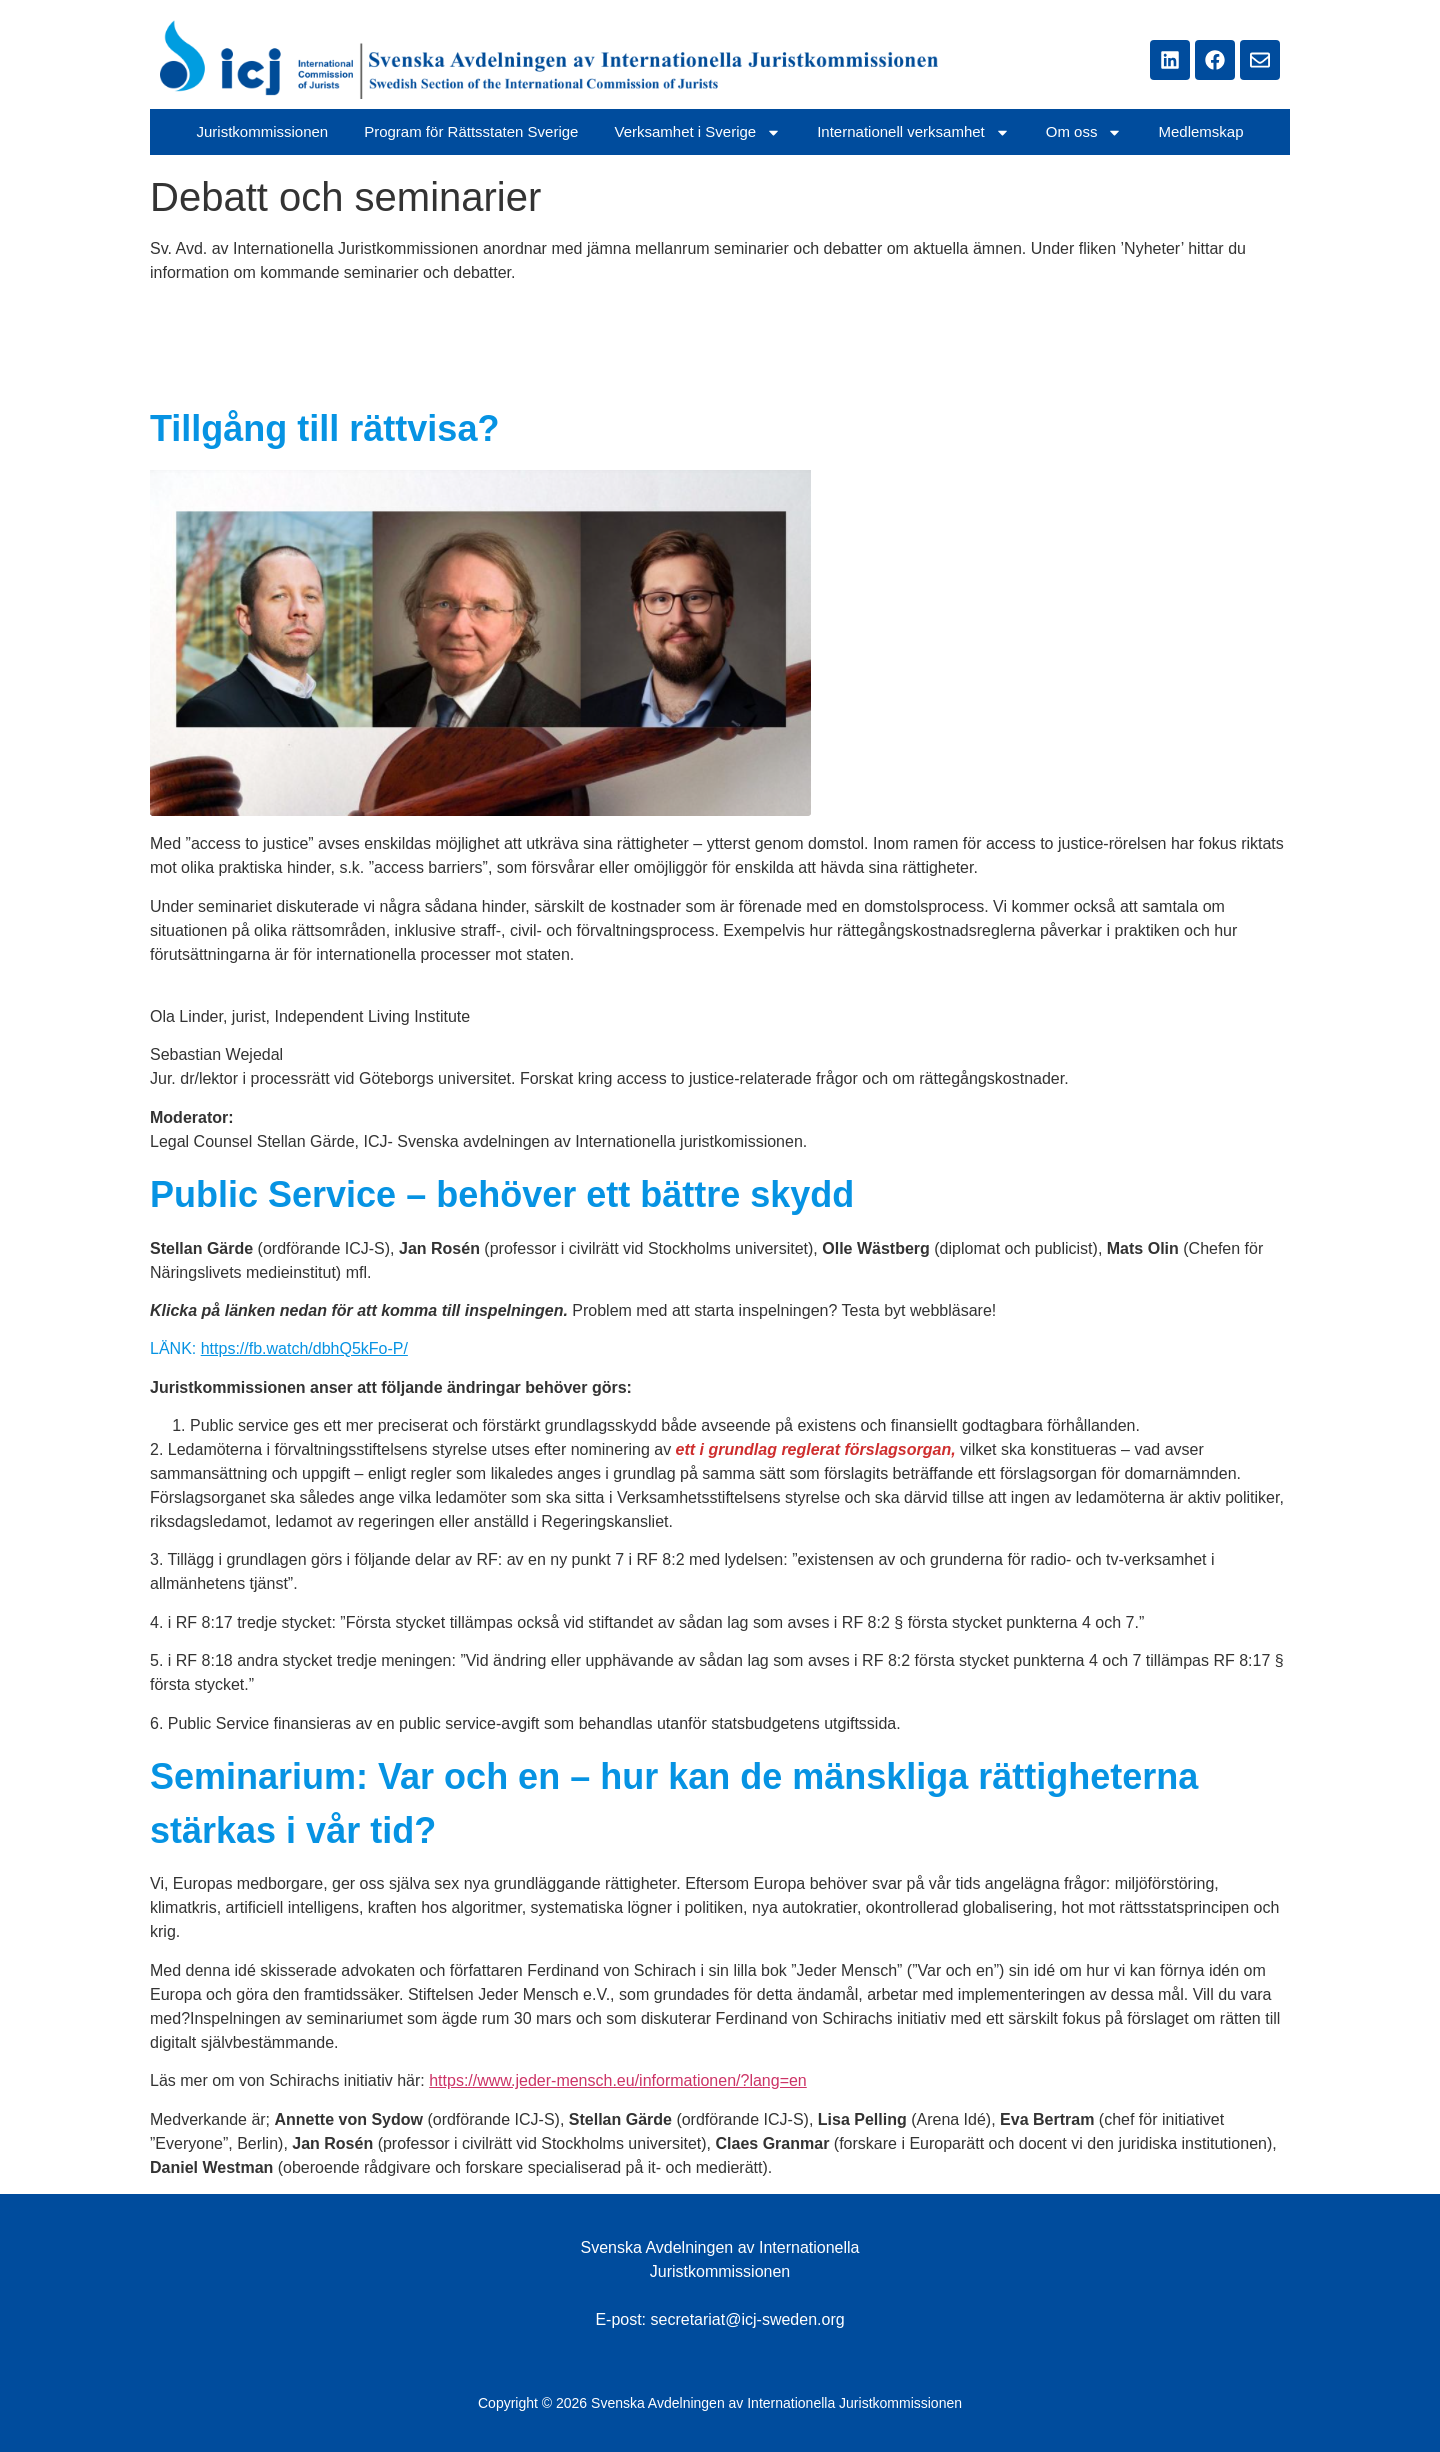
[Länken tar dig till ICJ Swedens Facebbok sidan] (1215, 60)
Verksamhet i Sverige (697, 132)
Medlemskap (1200, 131)
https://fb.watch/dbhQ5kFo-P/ (304, 1348)
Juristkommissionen (262, 131)
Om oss (1084, 132)
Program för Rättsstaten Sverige (471, 131)
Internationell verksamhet (913, 132)
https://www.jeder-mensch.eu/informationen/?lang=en (618, 2080)
